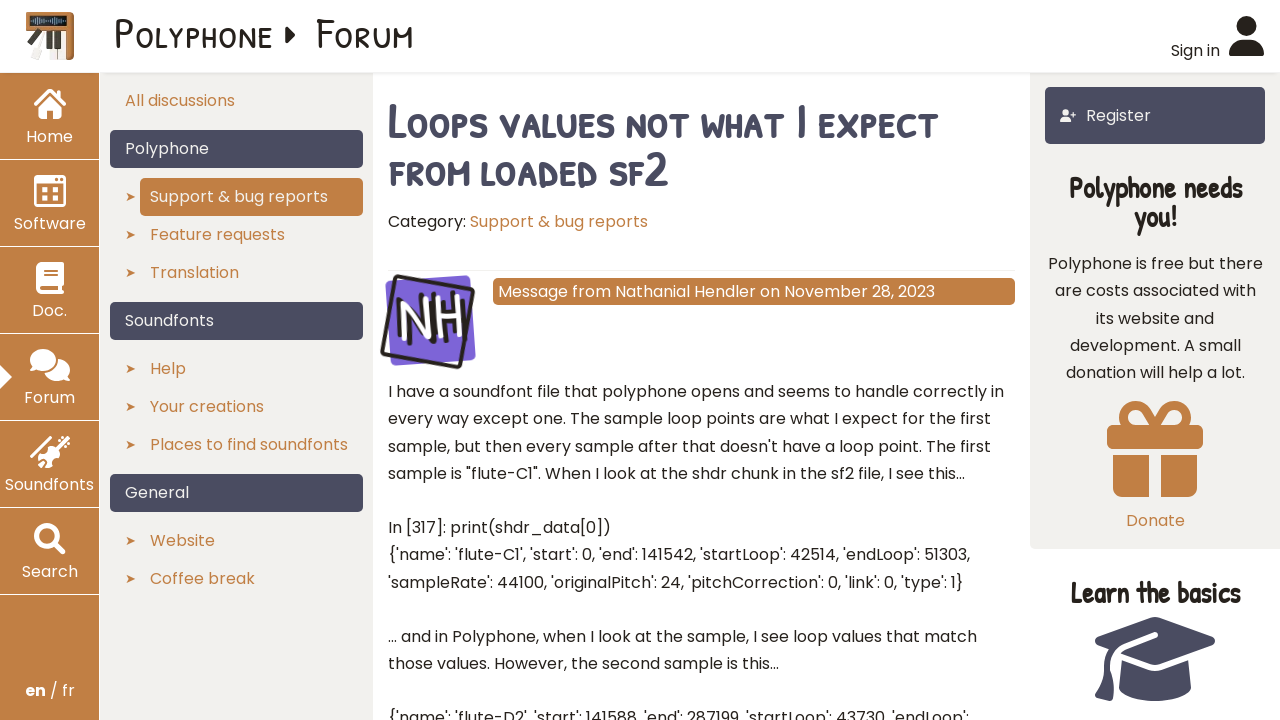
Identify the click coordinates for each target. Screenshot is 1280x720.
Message (533, 291)
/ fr (50, 690)
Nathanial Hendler (685, 291)
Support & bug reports (559, 221)
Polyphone (194, 32)
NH (430, 318)
